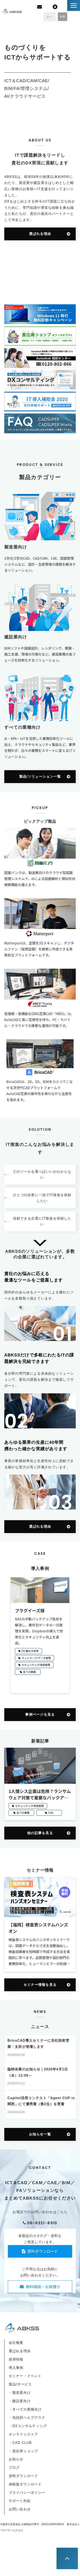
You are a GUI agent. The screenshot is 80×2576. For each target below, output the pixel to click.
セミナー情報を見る (40, 1985)
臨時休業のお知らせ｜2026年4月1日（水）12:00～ (37, 2072)
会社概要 (16, 2342)
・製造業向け (20, 2392)
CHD (50, 1812)
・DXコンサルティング (28, 2426)
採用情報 (16, 2359)
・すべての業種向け (25, 2409)
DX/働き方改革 (30, 1651)
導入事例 (16, 2368)
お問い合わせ (20, 2509)
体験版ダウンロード (25, 2484)
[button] (73, 5)
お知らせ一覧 (40, 2134)
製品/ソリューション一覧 (40, 776)
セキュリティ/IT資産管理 (36, 1665)
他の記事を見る (40, 1833)
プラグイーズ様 (30, 1610)
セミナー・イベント (25, 2376)
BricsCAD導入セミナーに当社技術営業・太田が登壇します (38, 2044)
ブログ (14, 2467)
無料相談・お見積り (40, 6)
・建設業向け (20, 2401)
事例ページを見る (40, 1714)
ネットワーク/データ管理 (36, 1658)
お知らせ (16, 2459)
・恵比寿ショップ (23, 2451)
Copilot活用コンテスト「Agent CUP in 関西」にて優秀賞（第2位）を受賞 (41, 2101)
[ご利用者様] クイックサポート (56, 6)
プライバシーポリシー (27, 2492)
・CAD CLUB (20, 2442)
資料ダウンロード (42, 2251)
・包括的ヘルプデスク (27, 2417)
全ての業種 (29, 1672)
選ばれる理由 (40, 234)
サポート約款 (20, 2501)
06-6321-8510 (42, 2223)
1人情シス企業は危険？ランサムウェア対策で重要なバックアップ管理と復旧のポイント (40, 1794)
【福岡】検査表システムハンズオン (38, 1927)
